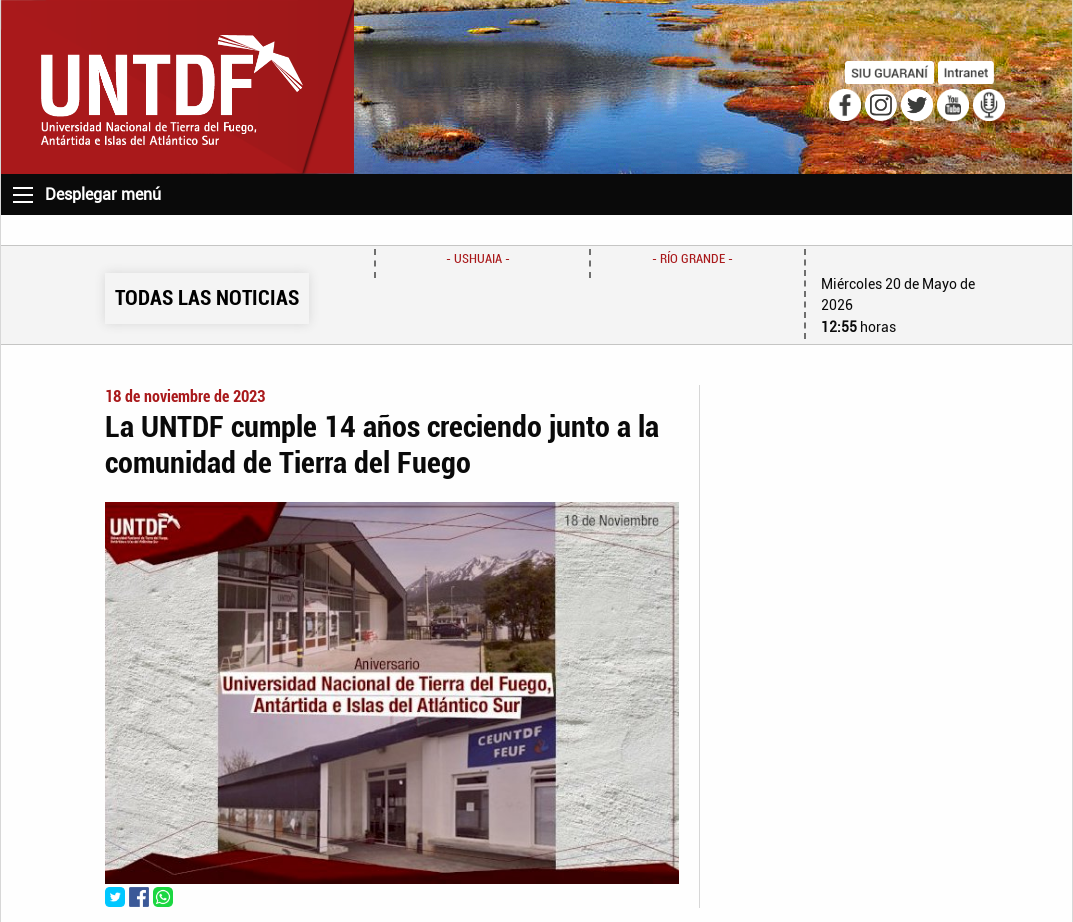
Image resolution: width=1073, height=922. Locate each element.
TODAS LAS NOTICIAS (207, 298)
